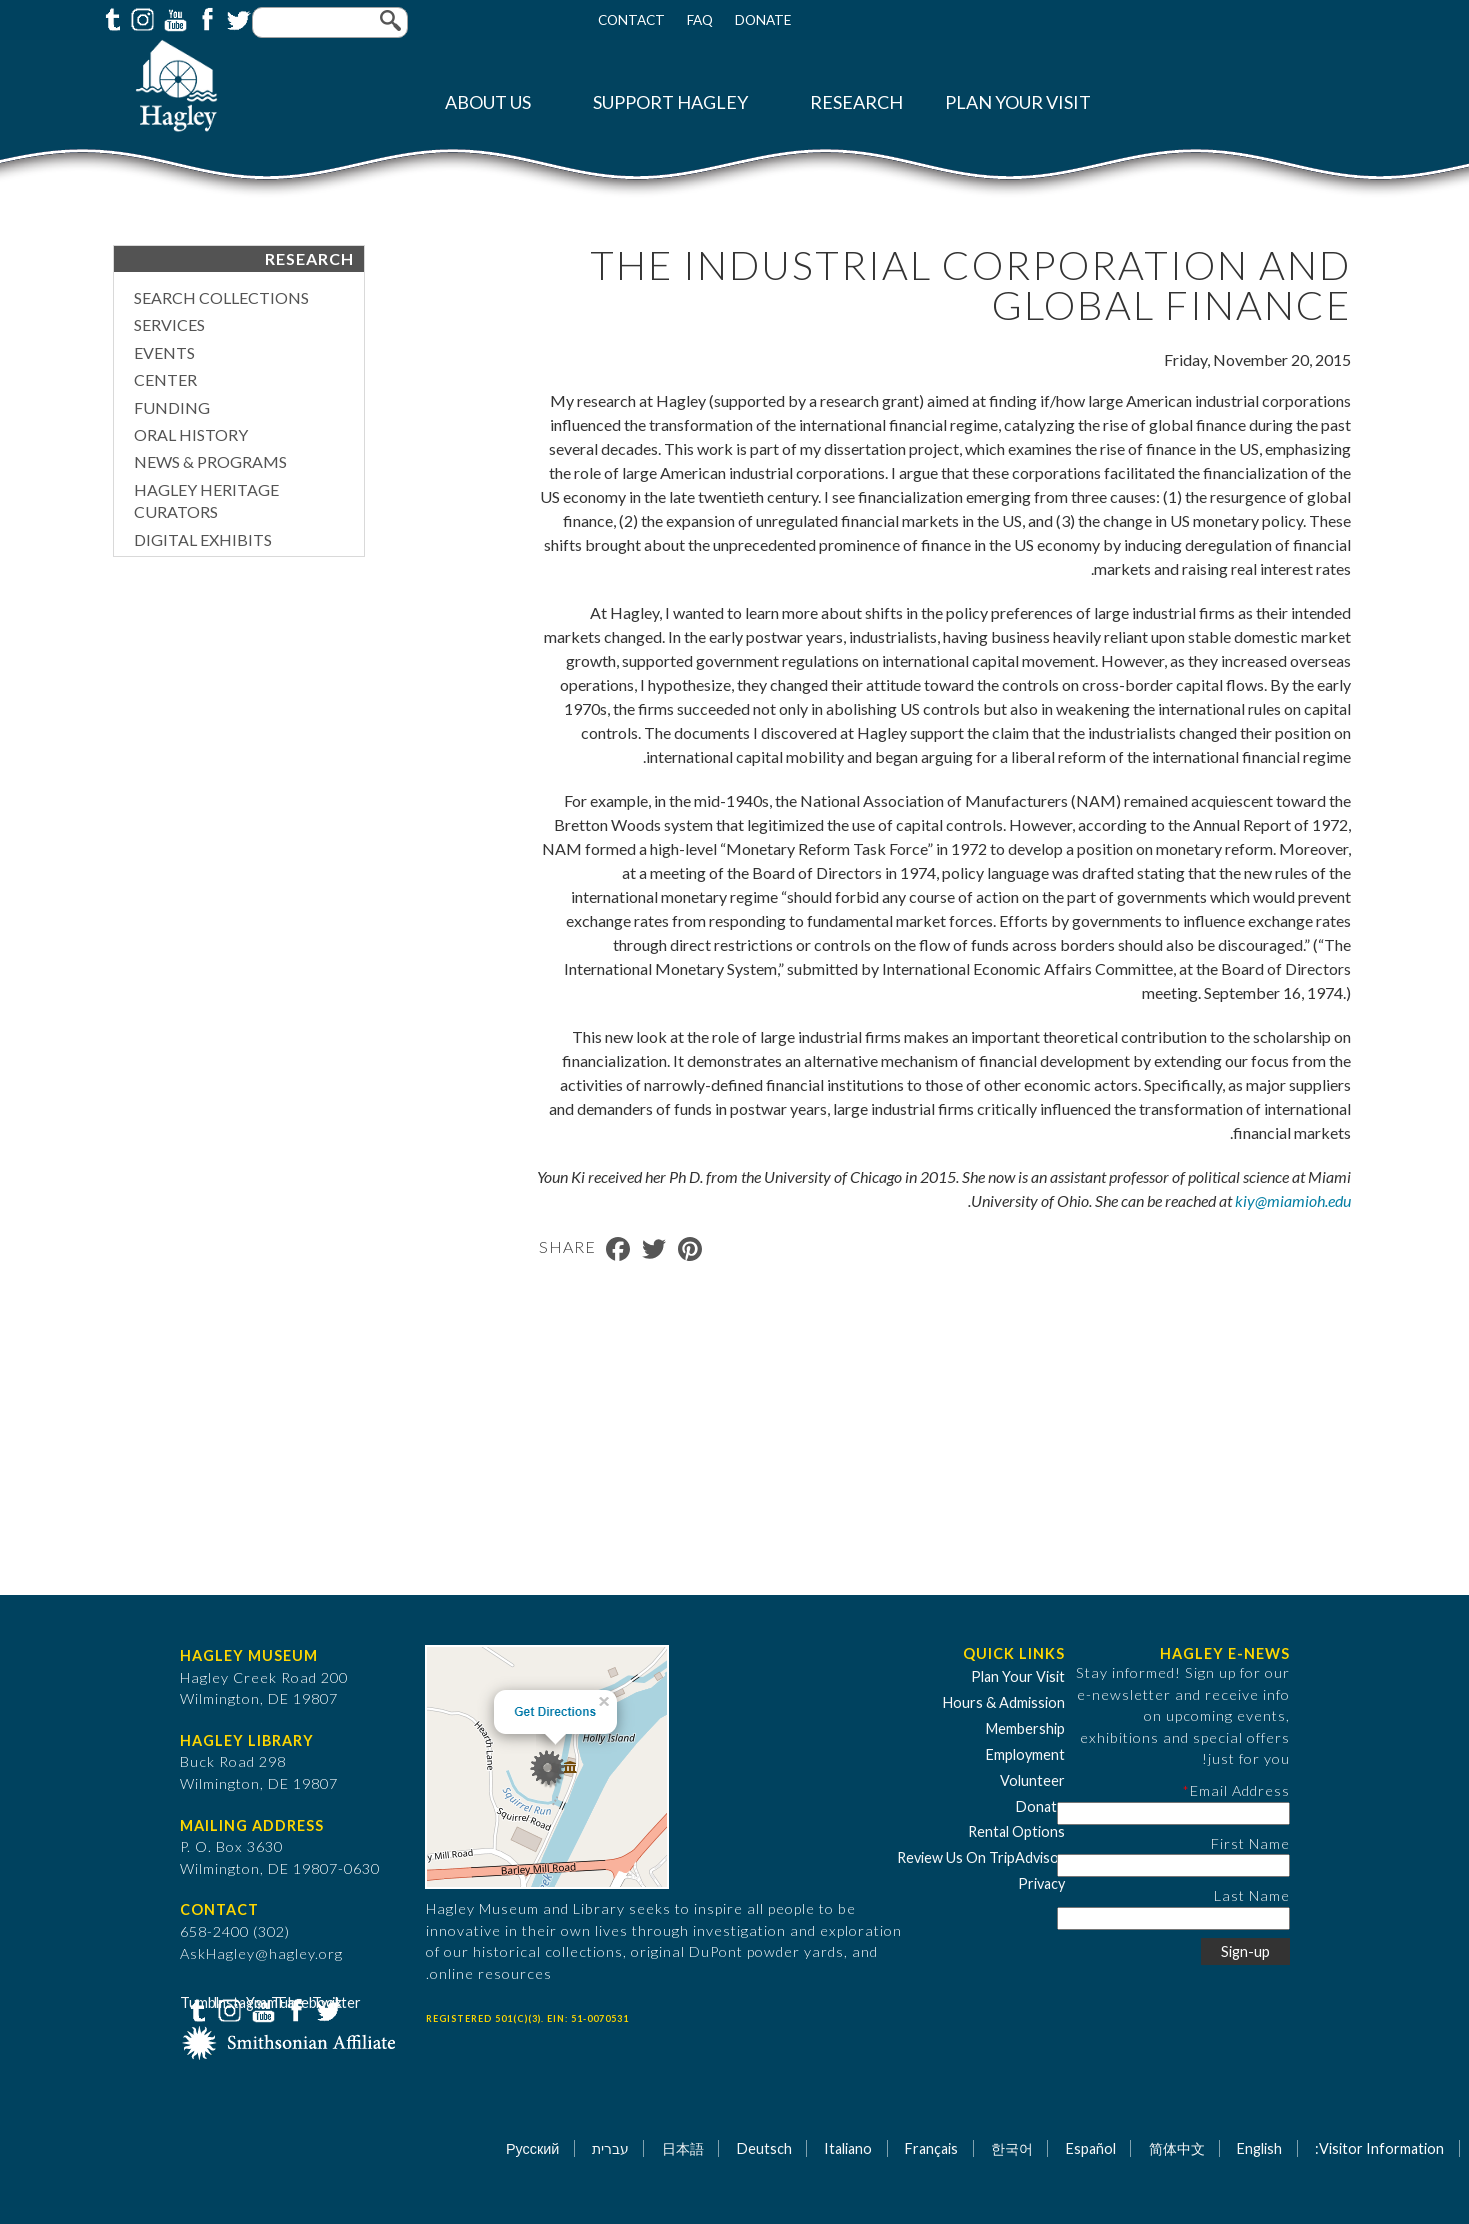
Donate (763, 20)
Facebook (205, 18)
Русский (532, 2148)
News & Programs (210, 461)
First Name (1250, 1843)
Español (1091, 2148)
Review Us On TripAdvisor (981, 1857)
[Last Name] (1173, 1918)
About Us (488, 102)
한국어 (1012, 2148)
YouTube (173, 18)
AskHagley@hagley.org (261, 1953)
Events (164, 352)
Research (856, 102)
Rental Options (1016, 1831)
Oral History (191, 434)
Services (169, 324)
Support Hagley (670, 102)
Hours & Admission (1004, 1702)
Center (165, 379)
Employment (1025, 1754)
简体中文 (1177, 2148)
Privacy (1041, 1883)
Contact (631, 20)
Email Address (1240, 1790)
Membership (1025, 1728)
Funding (172, 407)
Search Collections (221, 297)
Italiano (848, 2148)
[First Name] (1173, 1865)
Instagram (141, 18)
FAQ (700, 20)
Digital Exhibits (203, 539)
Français (931, 2148)
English (1259, 2148)
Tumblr (110, 18)
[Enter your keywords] (330, 22)
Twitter (237, 18)
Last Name (1252, 1895)
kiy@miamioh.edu (1293, 1200)
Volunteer (1032, 1780)
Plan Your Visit (1018, 102)
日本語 (683, 2148)
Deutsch (764, 2148)
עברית (610, 2148)
